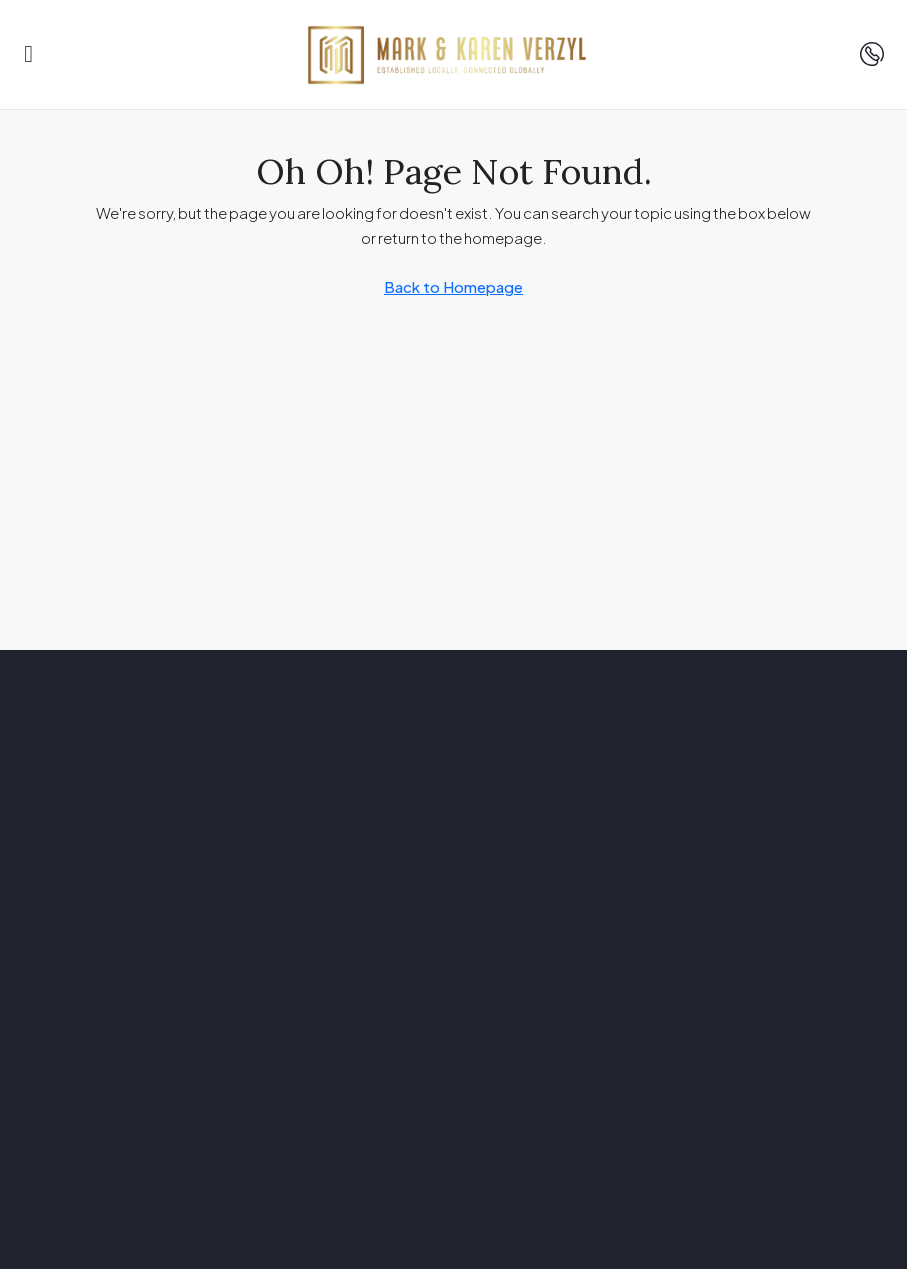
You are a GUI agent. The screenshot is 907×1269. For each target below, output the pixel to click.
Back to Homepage (453, 286)
